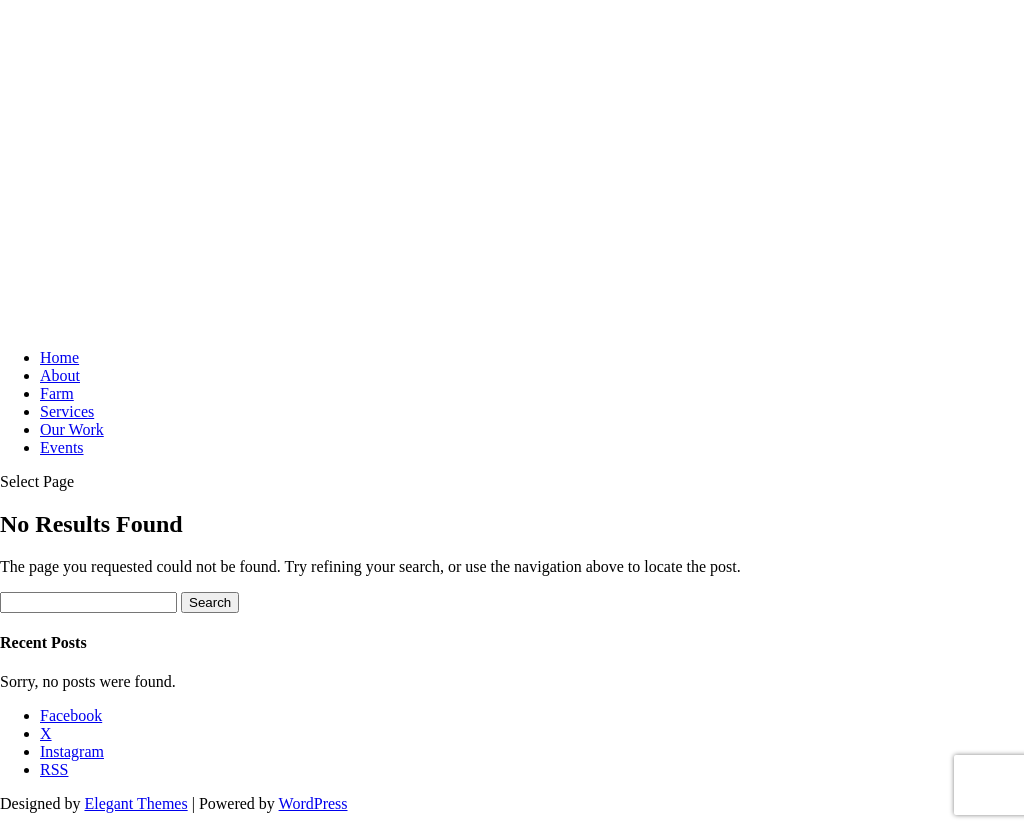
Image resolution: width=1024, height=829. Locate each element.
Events (62, 447)
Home (59, 357)
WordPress (313, 803)
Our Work (72, 429)
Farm (57, 393)
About (60, 375)
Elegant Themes (135, 803)
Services (67, 411)
